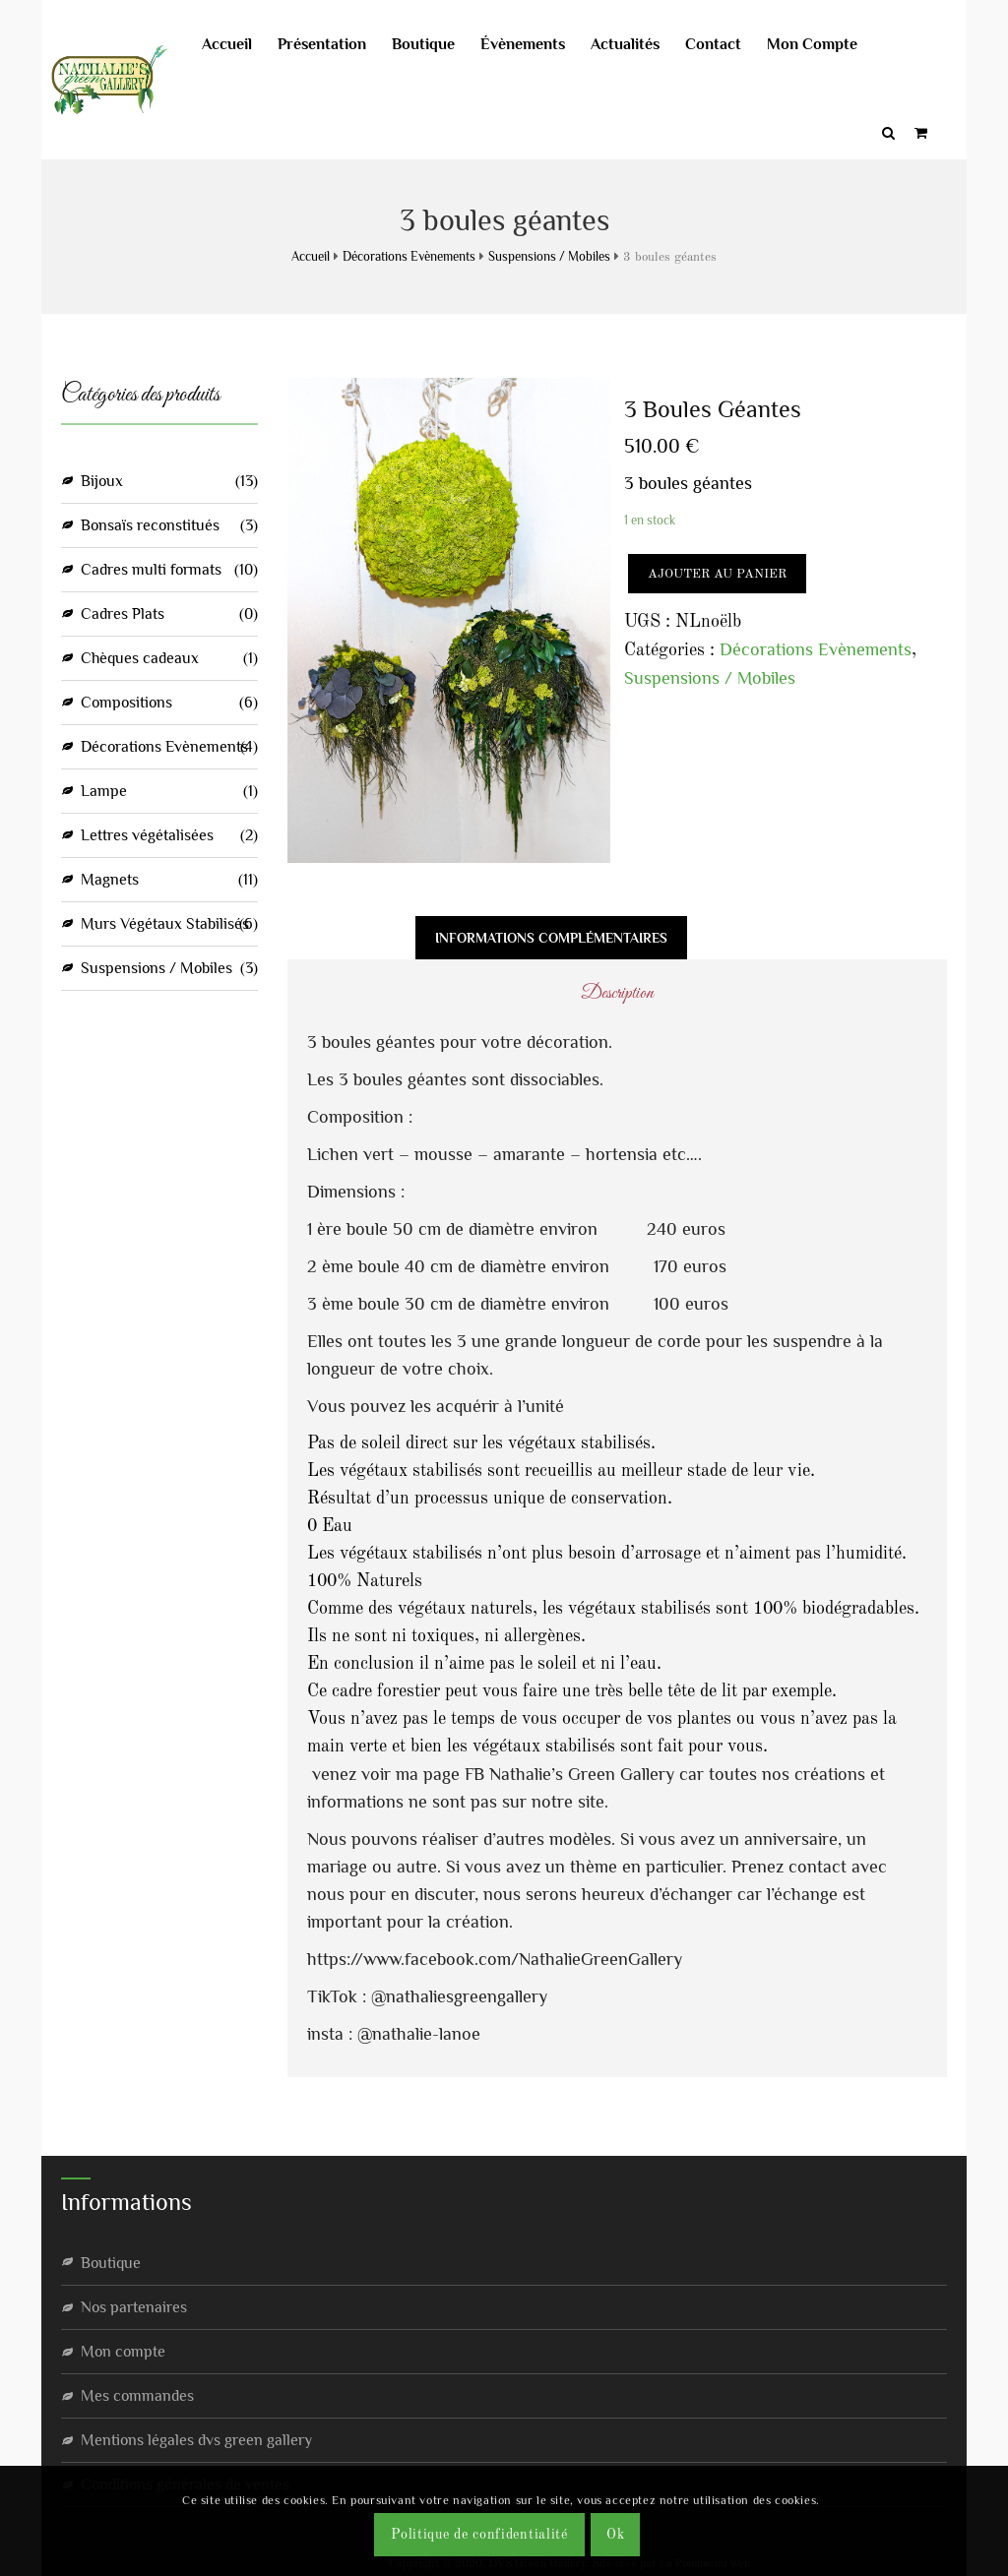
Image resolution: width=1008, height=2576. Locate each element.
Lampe (104, 789)
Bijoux (102, 479)
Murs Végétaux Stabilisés (165, 922)
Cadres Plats (122, 612)
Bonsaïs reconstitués (150, 523)
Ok (615, 2535)
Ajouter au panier (717, 572)
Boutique (442, 44)
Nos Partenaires (134, 2304)
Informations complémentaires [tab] (551, 935)
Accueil (246, 44)
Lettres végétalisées (147, 833)
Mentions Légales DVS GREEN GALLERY (196, 2437)
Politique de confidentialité (479, 2535)
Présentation (341, 44)
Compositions (126, 700)
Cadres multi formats (151, 568)
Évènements (542, 44)
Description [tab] (351, 935)
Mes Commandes (137, 2393)
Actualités (644, 44)
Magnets (110, 878)
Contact (733, 44)
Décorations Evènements (409, 254)
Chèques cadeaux (140, 656)
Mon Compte (832, 44)
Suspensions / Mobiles (549, 254)
